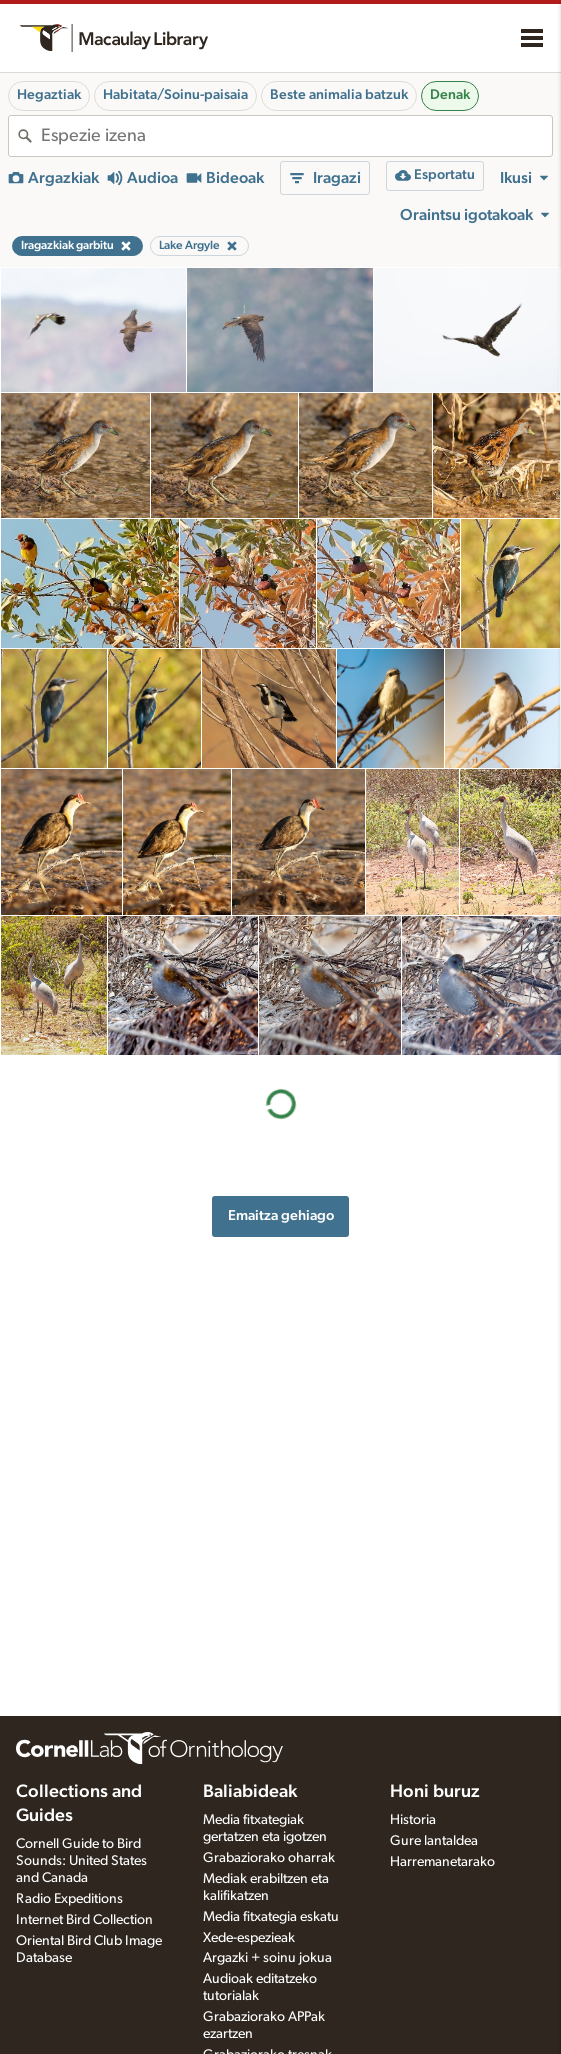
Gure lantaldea (434, 1841)
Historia (413, 1820)
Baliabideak (250, 1792)
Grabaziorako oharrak (269, 1858)
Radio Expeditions (69, 1899)
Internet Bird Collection (84, 1920)
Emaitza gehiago (281, 1215)
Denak (450, 95)
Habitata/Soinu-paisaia (175, 95)
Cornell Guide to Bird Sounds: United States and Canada (81, 1861)
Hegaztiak (49, 95)
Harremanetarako (442, 1862)
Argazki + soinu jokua (267, 1958)
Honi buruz (435, 1792)
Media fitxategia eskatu (271, 1917)
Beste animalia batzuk (339, 95)
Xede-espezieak (249, 1938)
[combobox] (296, 136)
